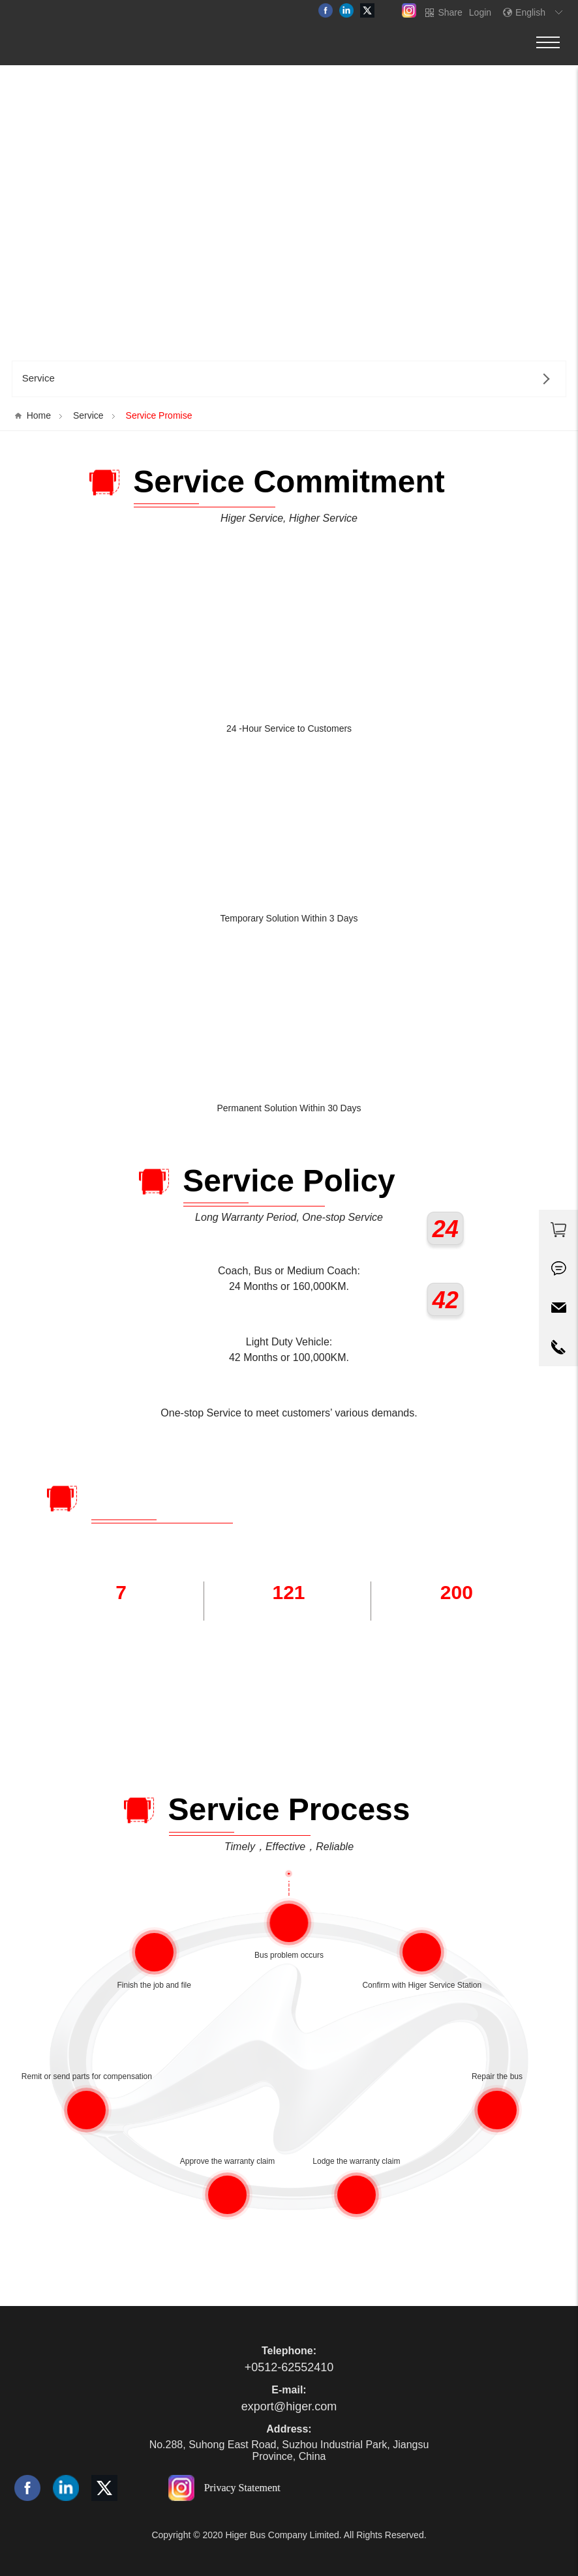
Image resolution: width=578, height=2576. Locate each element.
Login (480, 12)
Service (88, 415)
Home (39, 415)
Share (450, 12)
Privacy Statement (242, 2487)
